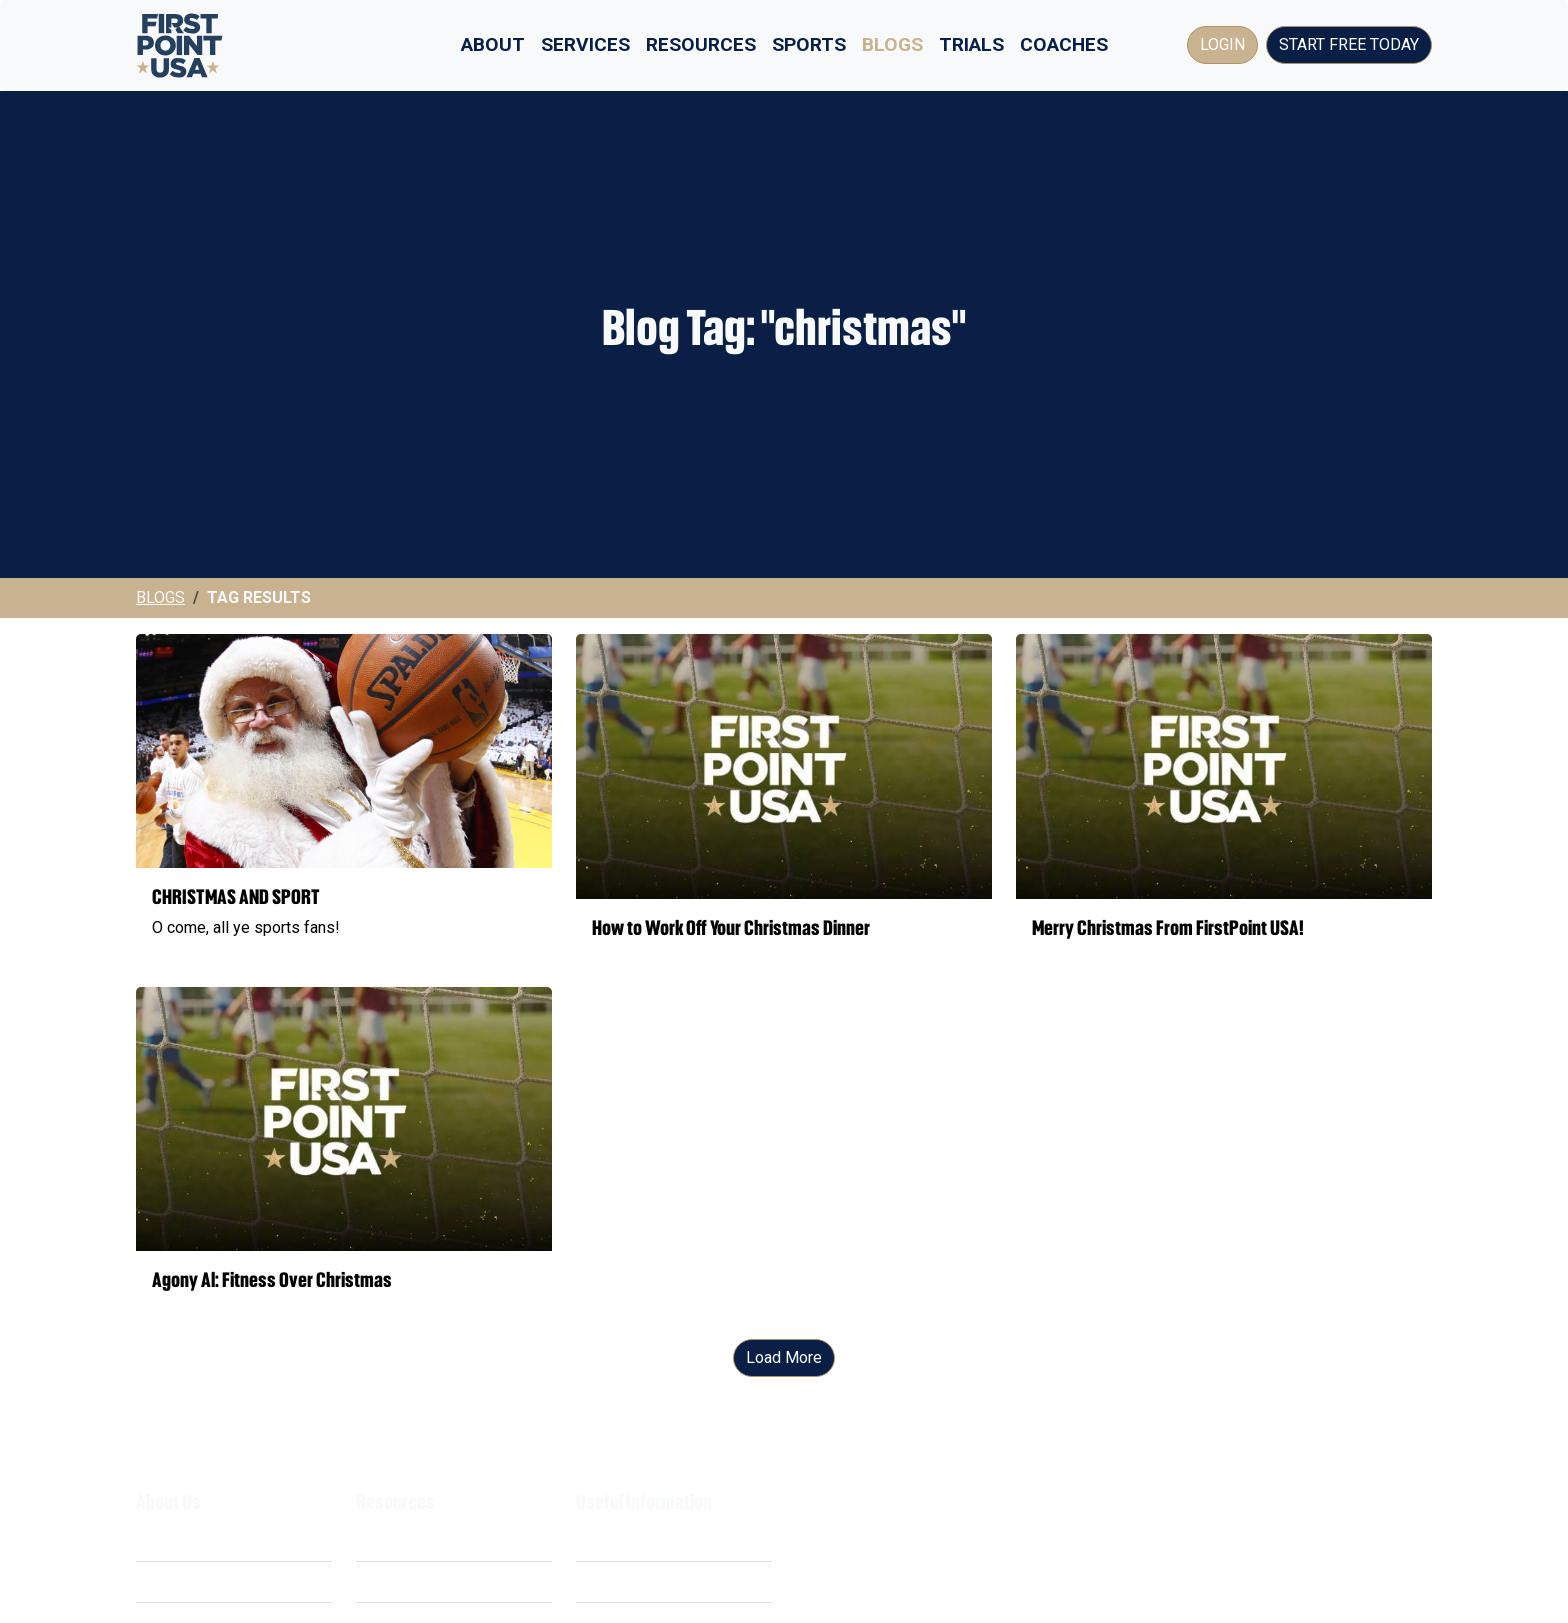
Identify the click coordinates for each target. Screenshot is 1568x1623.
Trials (971, 44)
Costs (157, 1581)
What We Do (179, 1540)
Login (1222, 44)
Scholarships (401, 1540)
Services (585, 44)
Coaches (1064, 44)
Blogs (892, 44)
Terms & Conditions (644, 1540)
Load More (784, 1357)
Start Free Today (1349, 44)
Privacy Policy (626, 1581)
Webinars (389, 1581)
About (493, 44)
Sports (809, 44)
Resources (701, 44)
